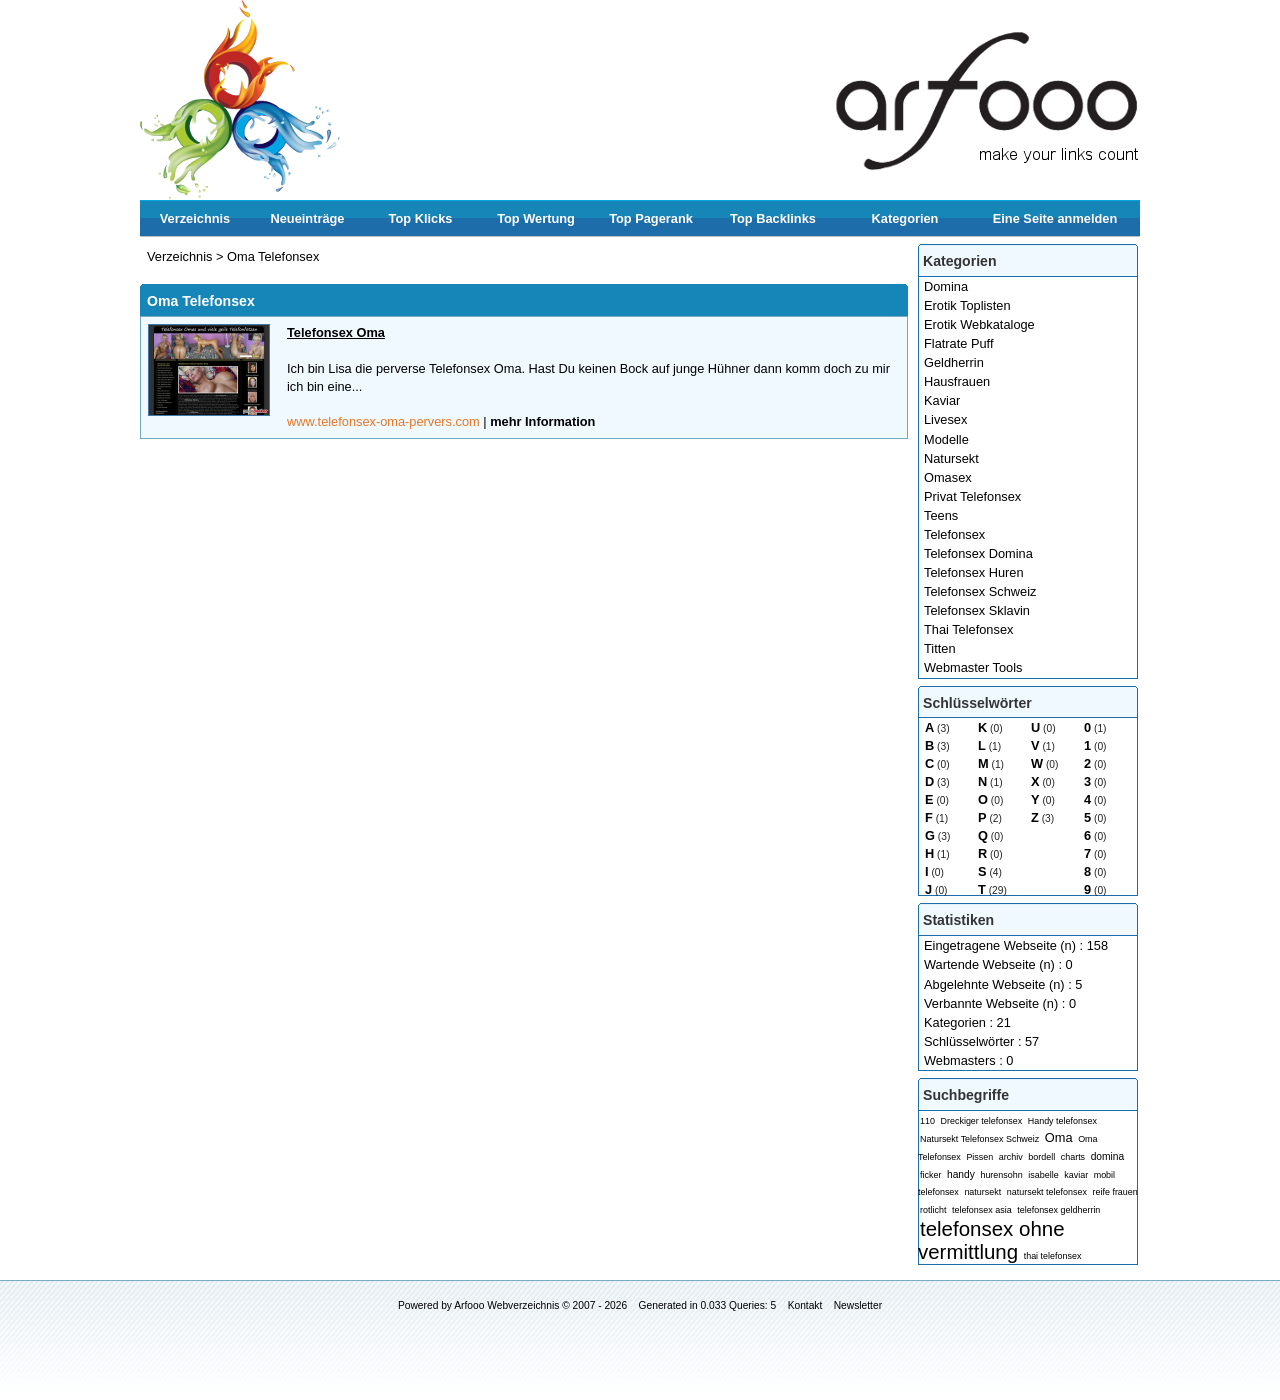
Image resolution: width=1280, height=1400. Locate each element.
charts (1073, 1157)
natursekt (982, 1192)
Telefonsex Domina (978, 553)
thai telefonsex (1053, 1256)
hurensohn (1001, 1175)
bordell (1041, 1157)
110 (927, 1121)
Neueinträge (308, 218)
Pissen (979, 1157)
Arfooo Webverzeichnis (506, 1305)
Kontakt (805, 1305)
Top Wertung (536, 218)
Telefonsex (954, 534)
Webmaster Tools (973, 667)
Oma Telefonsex (273, 256)
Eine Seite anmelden (1055, 218)
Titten (940, 648)
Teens (941, 515)
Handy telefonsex (1062, 1121)
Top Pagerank (651, 218)
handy (961, 1174)
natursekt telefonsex (1047, 1192)
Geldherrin (954, 362)
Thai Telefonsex (968, 629)
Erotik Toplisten (967, 305)
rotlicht (933, 1210)
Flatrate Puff (958, 343)
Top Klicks (421, 218)
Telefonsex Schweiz (980, 591)
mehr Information (542, 421)
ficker (930, 1175)
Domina (946, 286)
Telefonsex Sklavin (977, 610)
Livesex (945, 419)
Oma (1059, 1137)
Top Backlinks (773, 218)
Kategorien (905, 218)
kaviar (1076, 1175)
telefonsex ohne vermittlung (991, 1240)
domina (1108, 1156)
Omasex (948, 477)
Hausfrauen (957, 381)
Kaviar (942, 400)
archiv (1011, 1157)
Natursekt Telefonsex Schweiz (979, 1139)
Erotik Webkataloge (979, 324)
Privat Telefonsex (972, 496)
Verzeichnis (195, 218)
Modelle (946, 439)
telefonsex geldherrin (1058, 1210)
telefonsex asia (982, 1210)
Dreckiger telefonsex (982, 1121)
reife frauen (1114, 1192)
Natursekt (951, 458)
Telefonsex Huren (974, 572)
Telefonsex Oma (336, 332)
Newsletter (858, 1305)
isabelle (1043, 1175)
